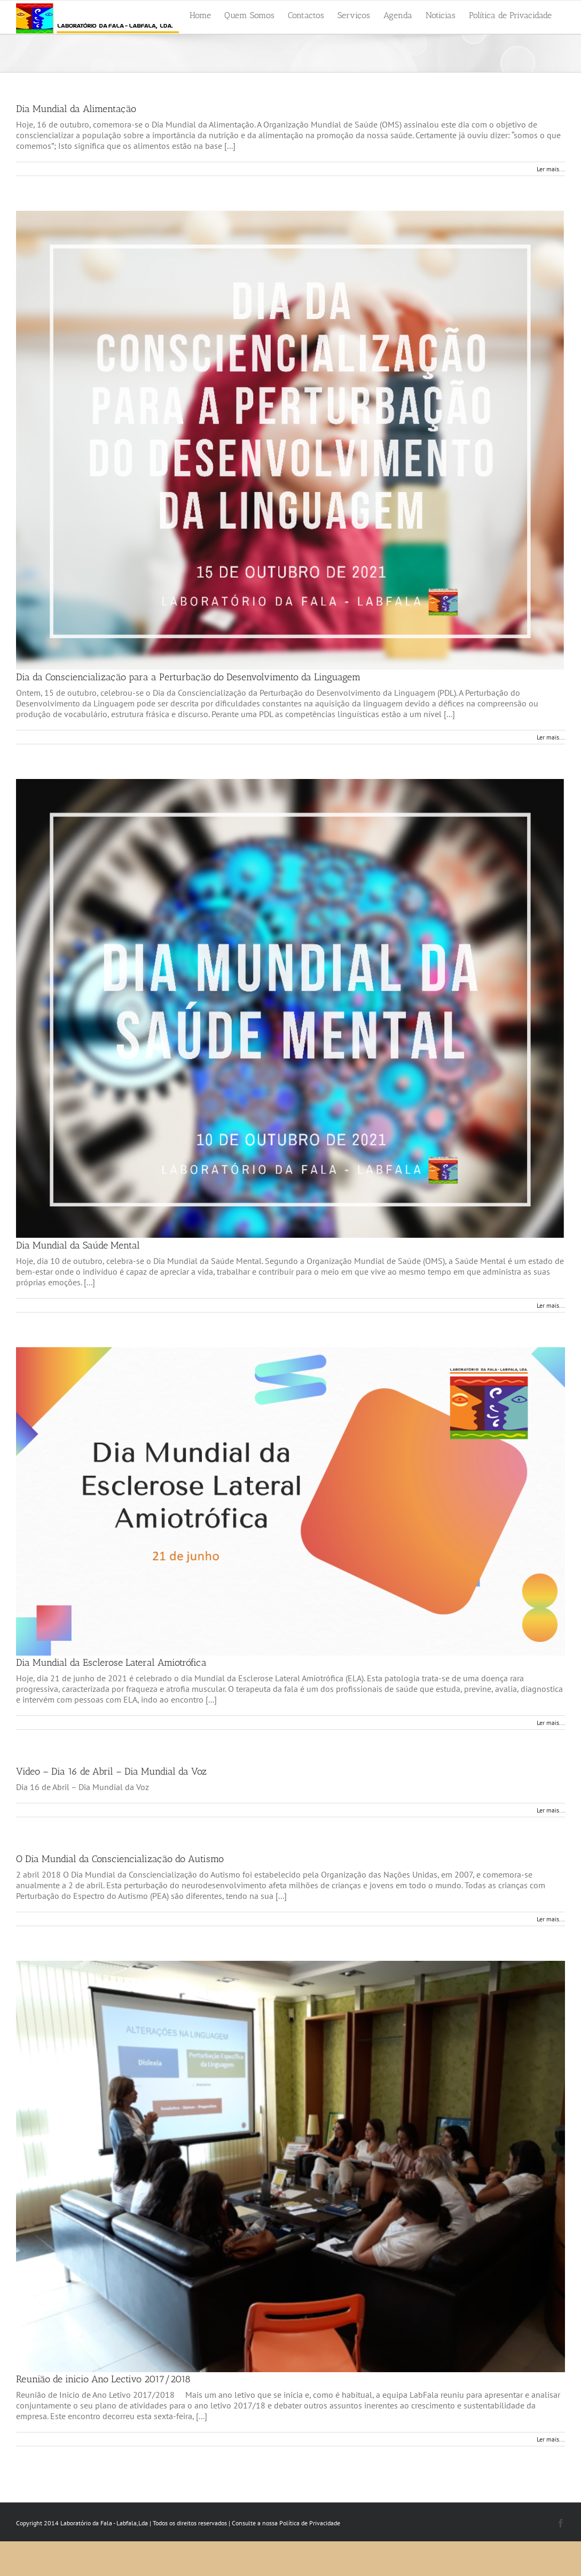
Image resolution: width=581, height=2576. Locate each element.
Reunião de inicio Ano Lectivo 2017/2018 (103, 2379)
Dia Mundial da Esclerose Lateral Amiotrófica (111, 1662)
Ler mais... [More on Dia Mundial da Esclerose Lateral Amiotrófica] (551, 1723)
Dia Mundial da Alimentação (76, 109)
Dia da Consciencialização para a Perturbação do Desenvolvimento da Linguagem (188, 677)
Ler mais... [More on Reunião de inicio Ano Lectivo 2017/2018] (551, 2439)
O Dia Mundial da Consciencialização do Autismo (120, 1859)
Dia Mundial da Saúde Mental (78, 1245)
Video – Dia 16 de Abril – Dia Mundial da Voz (111, 1771)
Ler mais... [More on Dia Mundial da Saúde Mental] (551, 1305)
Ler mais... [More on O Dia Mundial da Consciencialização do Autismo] (551, 1919)
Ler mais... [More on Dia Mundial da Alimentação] (551, 169)
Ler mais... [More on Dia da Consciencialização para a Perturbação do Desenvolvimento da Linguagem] (551, 737)
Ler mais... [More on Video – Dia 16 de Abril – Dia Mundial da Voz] (551, 1810)
